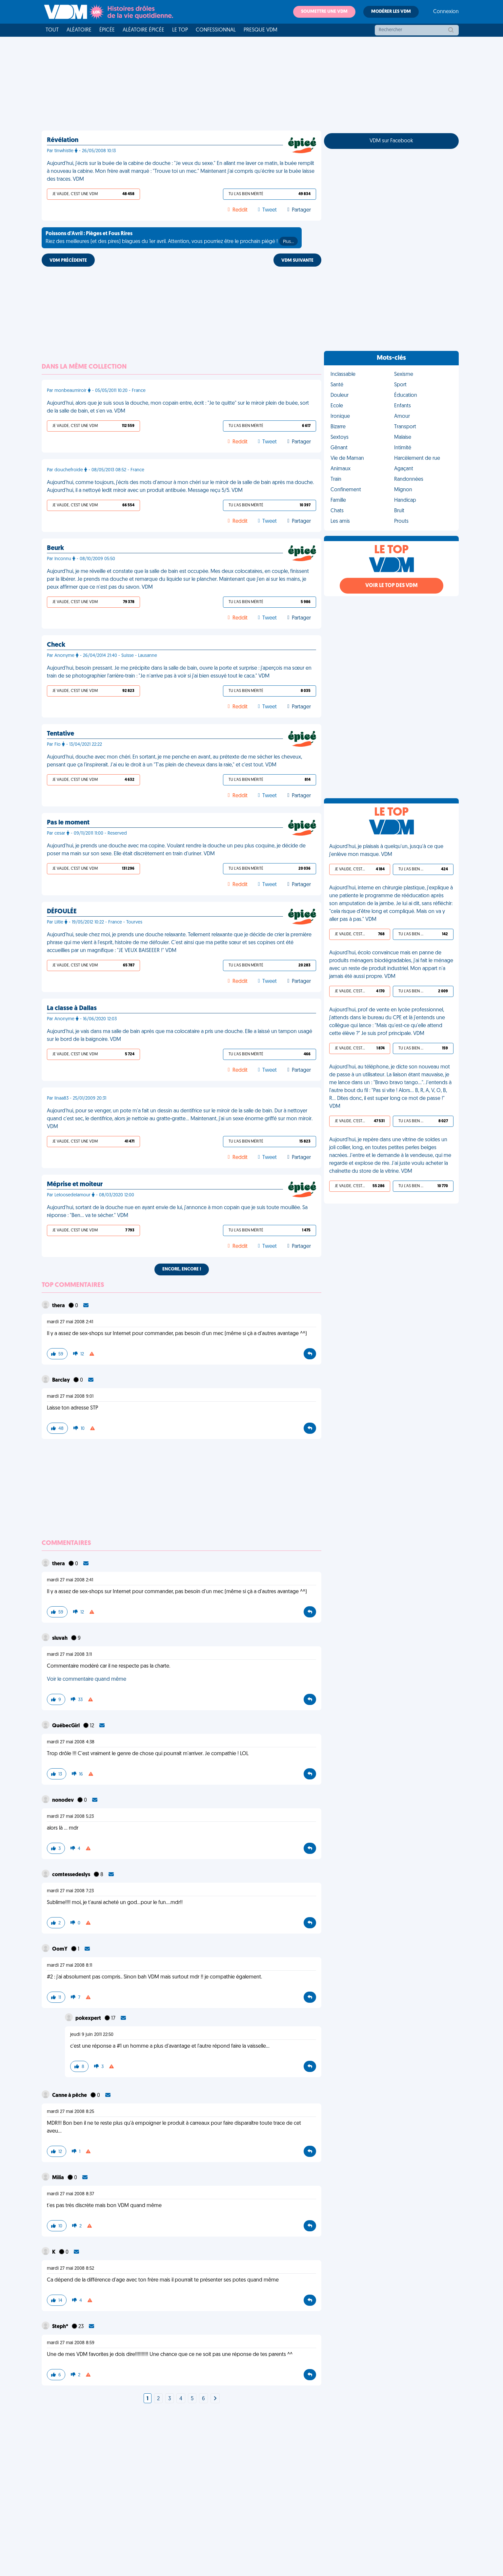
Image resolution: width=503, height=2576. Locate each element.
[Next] (215, 2399)
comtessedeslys (71, 1874)
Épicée (107, 30)
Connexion (446, 11)
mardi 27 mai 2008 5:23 (70, 1816)
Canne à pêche (70, 2095)
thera (59, 1305)
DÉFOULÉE (62, 911)
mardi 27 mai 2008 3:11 (69, 1654)
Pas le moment (68, 823)
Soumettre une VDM (324, 11)
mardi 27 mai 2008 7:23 (70, 1891)
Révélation (62, 140)
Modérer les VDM (391, 11)
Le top (180, 30)
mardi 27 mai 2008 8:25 (70, 2111)
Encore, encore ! (181, 1269)
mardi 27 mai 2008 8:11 (69, 1965)
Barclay (61, 1380)
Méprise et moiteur (75, 1184)
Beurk (55, 548)
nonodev (63, 1800)
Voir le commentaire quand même (86, 1679)
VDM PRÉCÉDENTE (68, 260)
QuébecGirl (66, 1726)
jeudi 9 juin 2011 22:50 (91, 2034)
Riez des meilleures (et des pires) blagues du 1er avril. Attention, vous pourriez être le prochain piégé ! (172, 238)
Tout (52, 30)
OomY (60, 1949)
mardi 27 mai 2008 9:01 (70, 1396)
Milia (58, 2177)
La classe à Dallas (72, 1008)
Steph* (60, 2326)
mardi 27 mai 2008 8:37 (70, 2194)
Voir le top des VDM (391, 585)
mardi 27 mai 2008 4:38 (70, 1742)
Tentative (60, 734)
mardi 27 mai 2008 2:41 (70, 1322)
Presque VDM (260, 30)
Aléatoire (79, 30)
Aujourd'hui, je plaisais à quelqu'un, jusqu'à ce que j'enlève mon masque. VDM (386, 850)
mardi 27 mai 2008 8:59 (70, 2343)
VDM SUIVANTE (297, 260)
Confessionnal (216, 30)
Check (56, 645)
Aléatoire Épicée (143, 30)
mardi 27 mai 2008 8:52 (70, 2268)
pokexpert (88, 2018)
